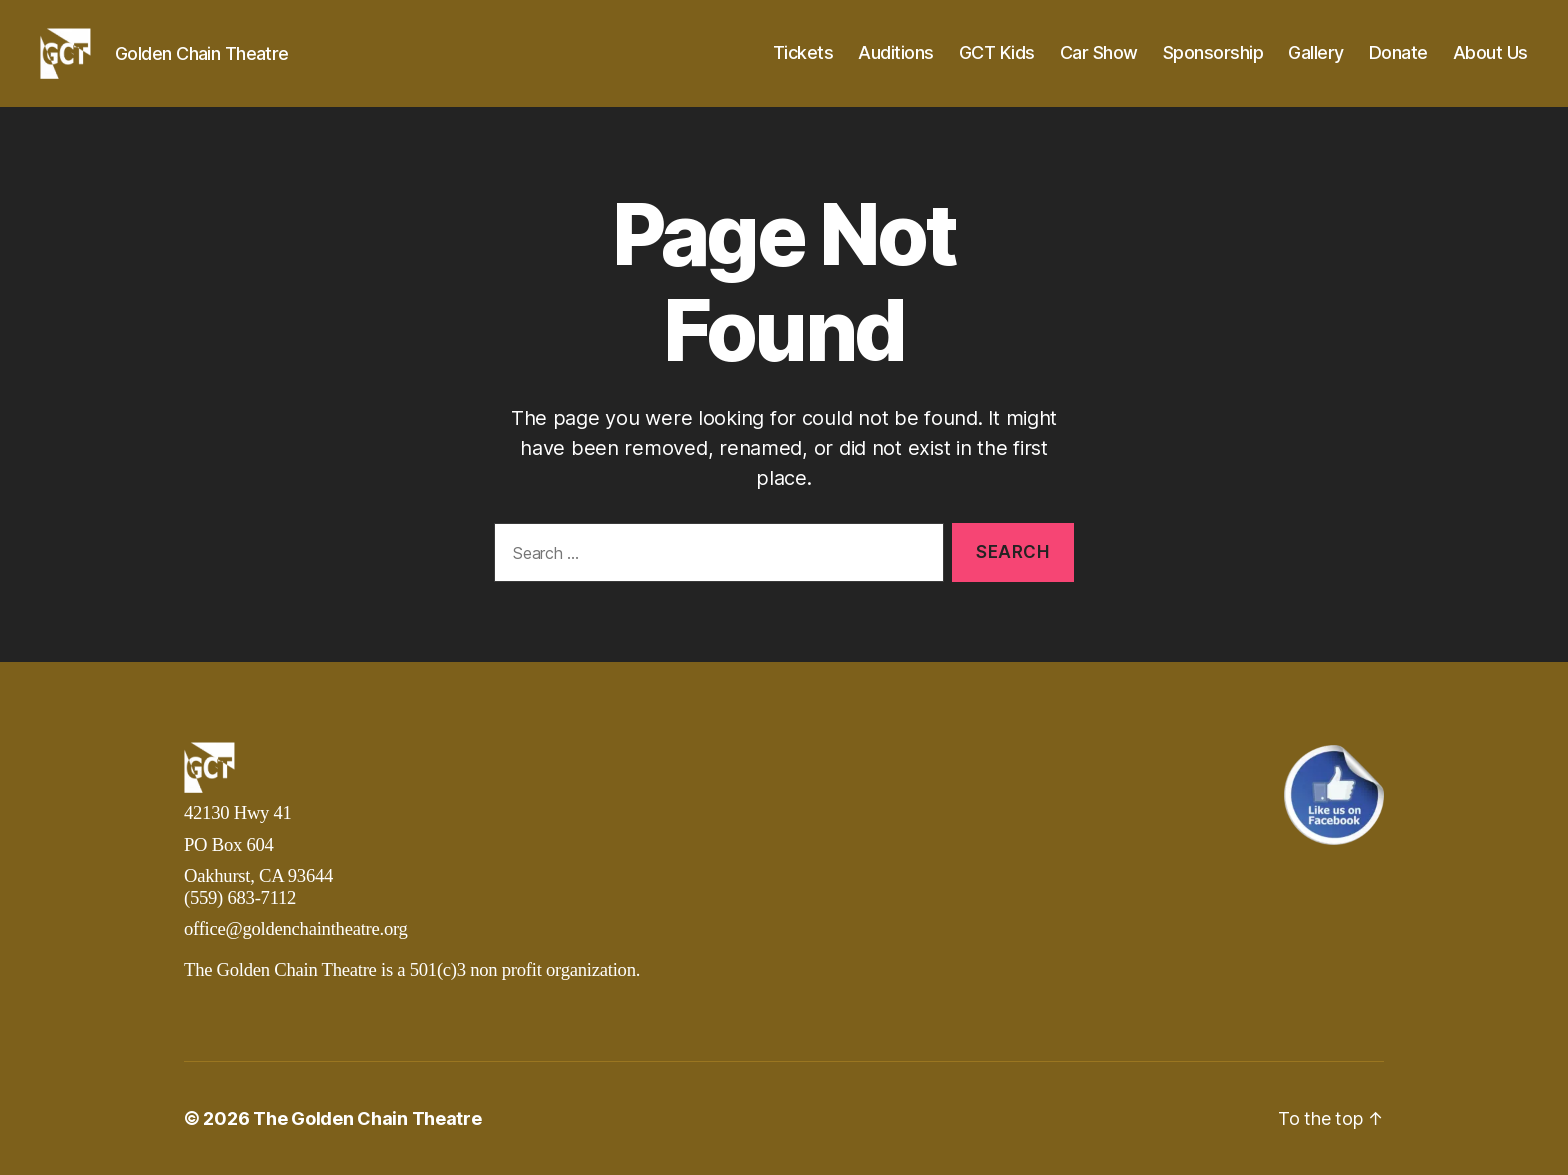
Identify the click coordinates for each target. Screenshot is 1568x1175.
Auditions (896, 52)
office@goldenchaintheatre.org (296, 928)
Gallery (1316, 52)
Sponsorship (1213, 52)
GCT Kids (997, 52)
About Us (1490, 52)
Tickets (803, 52)
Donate (1398, 52)
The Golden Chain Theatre (367, 1118)
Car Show (1099, 52)
